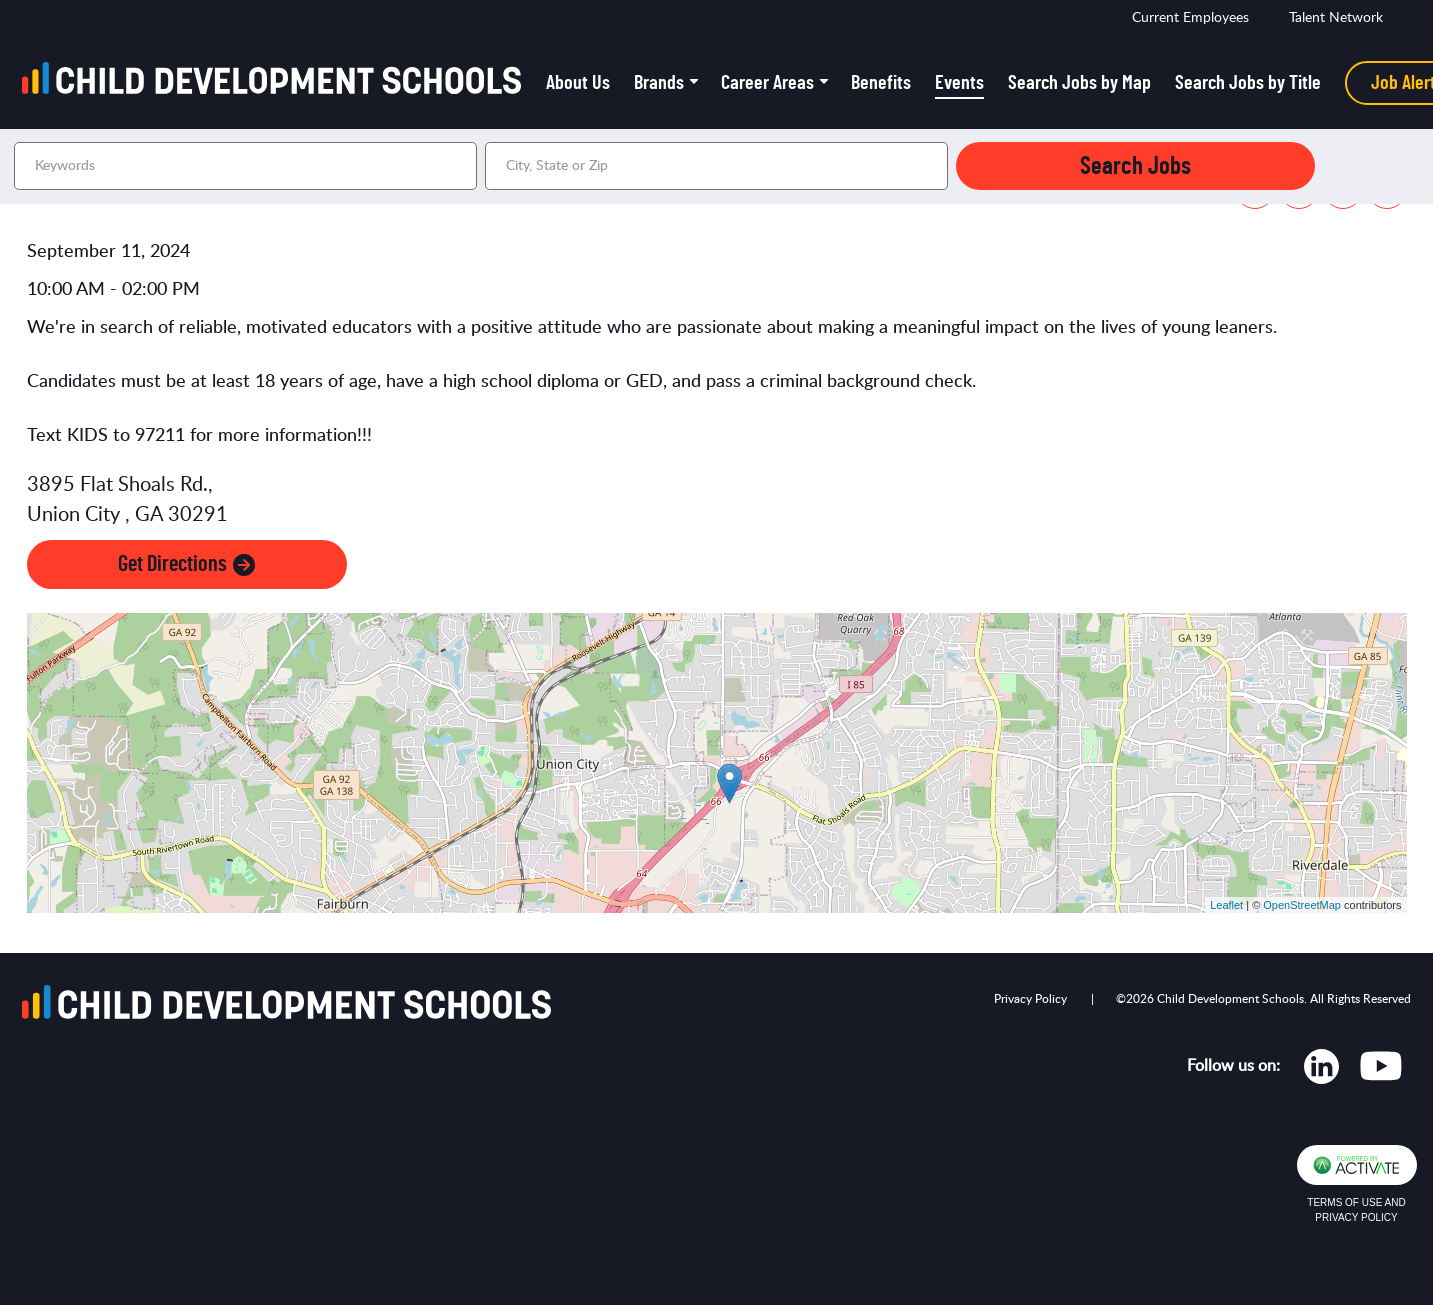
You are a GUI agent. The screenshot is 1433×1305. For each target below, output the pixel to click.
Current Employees (1190, 18)
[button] (930, 166)
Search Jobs (1135, 166)
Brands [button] (659, 83)
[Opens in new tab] (1321, 1071)
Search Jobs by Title (1248, 83)
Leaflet (1226, 905)
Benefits (881, 83)
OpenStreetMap (1302, 905)
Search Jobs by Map (1079, 83)
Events (959, 83)
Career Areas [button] (767, 83)
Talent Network (1336, 18)
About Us (578, 83)
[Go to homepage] (278, 83)
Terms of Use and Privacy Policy (1356, 1210)
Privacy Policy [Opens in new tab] (1030, 999)
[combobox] (716, 166)
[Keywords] (245, 166)
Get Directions (186, 564)
